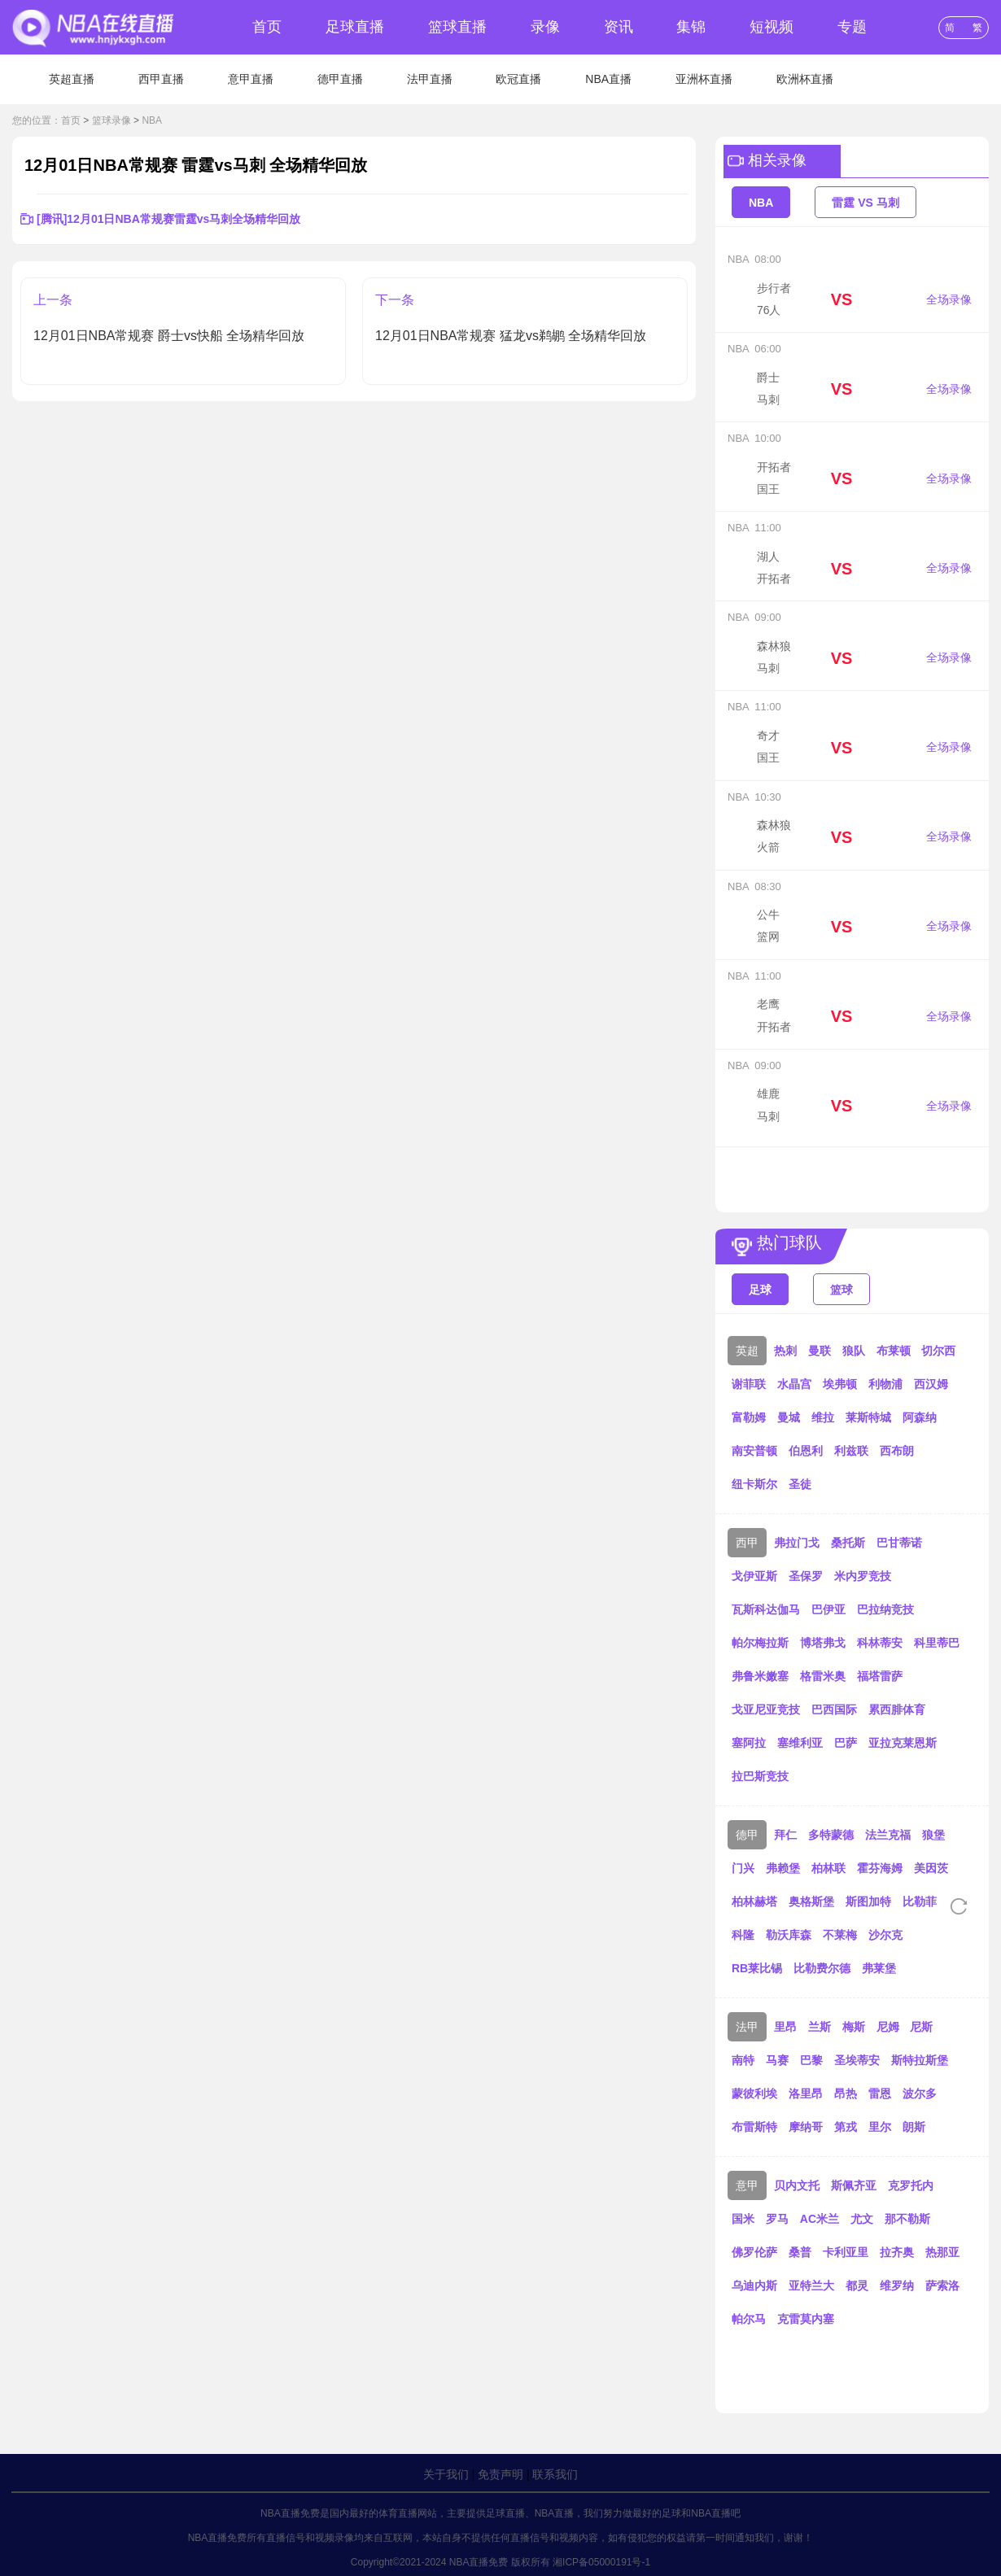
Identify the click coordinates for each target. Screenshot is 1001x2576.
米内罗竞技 (862, 1576)
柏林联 (828, 1868)
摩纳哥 (806, 2126)
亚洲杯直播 (703, 78)
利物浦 (885, 1384)
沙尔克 (885, 1934)
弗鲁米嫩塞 (760, 1676)
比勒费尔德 (821, 1968)
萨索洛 (942, 2285)
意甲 (747, 2185)
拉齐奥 (897, 2252)
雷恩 (879, 2093)
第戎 (845, 2126)
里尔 (879, 2126)
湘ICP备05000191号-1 (601, 2562)
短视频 (771, 27)
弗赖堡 (783, 1868)
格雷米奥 (823, 1676)
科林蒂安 (880, 1642)
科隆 (743, 1934)
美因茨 (931, 1868)
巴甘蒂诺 (899, 1542)
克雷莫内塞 (805, 2318)
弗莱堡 (879, 1968)
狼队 (853, 1350)
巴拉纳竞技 (885, 1609)
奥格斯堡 (811, 1901)
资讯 (618, 27)
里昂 (785, 2026)
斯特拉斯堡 (919, 2060)
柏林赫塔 (754, 1901)
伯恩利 (806, 1450)
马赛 (777, 2060)
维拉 (822, 1417)
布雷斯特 (754, 2126)
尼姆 (887, 2026)
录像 (545, 27)
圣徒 (800, 1484)
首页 (267, 27)
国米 (743, 2218)
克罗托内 (910, 2185)
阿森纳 (920, 1417)
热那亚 (942, 2252)
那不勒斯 (907, 2218)
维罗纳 (897, 2285)
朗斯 (914, 2126)
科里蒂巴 (936, 1642)
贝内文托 (797, 2185)
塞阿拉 (749, 1742)
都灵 (857, 2285)
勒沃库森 (788, 1934)
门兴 (743, 1868)
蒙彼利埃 (754, 2093)
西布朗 (897, 1450)
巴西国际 (834, 1709)
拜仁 (785, 1834)
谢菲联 (749, 1384)
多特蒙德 (831, 1834)
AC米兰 (819, 2218)
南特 (743, 2060)
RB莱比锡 (757, 1968)
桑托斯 (848, 1542)
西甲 (747, 1542)
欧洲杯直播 (804, 78)
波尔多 (920, 2093)
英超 (747, 1350)
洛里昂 (806, 2093)
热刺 (785, 1350)
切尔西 (938, 1350)
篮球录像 (111, 120)
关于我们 (446, 2474)
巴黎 (811, 2060)
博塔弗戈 (823, 1642)
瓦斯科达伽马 (766, 1609)
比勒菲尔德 (931, 1901)
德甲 (747, 1834)
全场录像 (949, 299)
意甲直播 (250, 78)
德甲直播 (340, 78)
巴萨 (845, 1742)
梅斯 (853, 2026)
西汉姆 (931, 1384)
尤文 (861, 2218)
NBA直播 (608, 78)
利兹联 (851, 1450)
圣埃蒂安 (857, 2060)
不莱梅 (840, 1934)
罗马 (777, 2218)
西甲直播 (161, 78)
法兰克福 (888, 1834)
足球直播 (355, 27)
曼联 (819, 1350)
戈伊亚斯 (754, 1576)
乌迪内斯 (754, 2285)
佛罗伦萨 (754, 2252)
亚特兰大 (811, 2285)
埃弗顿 (840, 1384)
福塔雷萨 (880, 1676)
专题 (852, 27)
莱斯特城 (868, 1417)
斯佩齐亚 (853, 2185)
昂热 (845, 2093)
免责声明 (500, 2474)
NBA (152, 120)
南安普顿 (754, 1450)
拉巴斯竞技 (760, 1776)
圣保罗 (806, 1576)
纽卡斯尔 (754, 1484)
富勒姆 (749, 1417)
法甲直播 (429, 78)
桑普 (800, 2252)
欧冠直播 (518, 78)
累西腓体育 (896, 1709)
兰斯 (819, 2026)
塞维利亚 (800, 1742)
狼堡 (933, 1834)
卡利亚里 (845, 2252)
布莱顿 (893, 1350)
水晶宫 (794, 1384)
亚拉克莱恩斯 (902, 1742)
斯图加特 (868, 1901)
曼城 (788, 1417)
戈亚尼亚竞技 (766, 1709)
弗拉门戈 (797, 1542)
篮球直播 (457, 27)
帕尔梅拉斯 (760, 1642)
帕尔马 (749, 2318)
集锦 (691, 27)
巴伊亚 (828, 1609)
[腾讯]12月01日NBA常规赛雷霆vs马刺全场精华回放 (168, 218)
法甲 (747, 2026)
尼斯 (921, 2026)
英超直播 (71, 78)
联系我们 (555, 2474)
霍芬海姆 (880, 1868)
